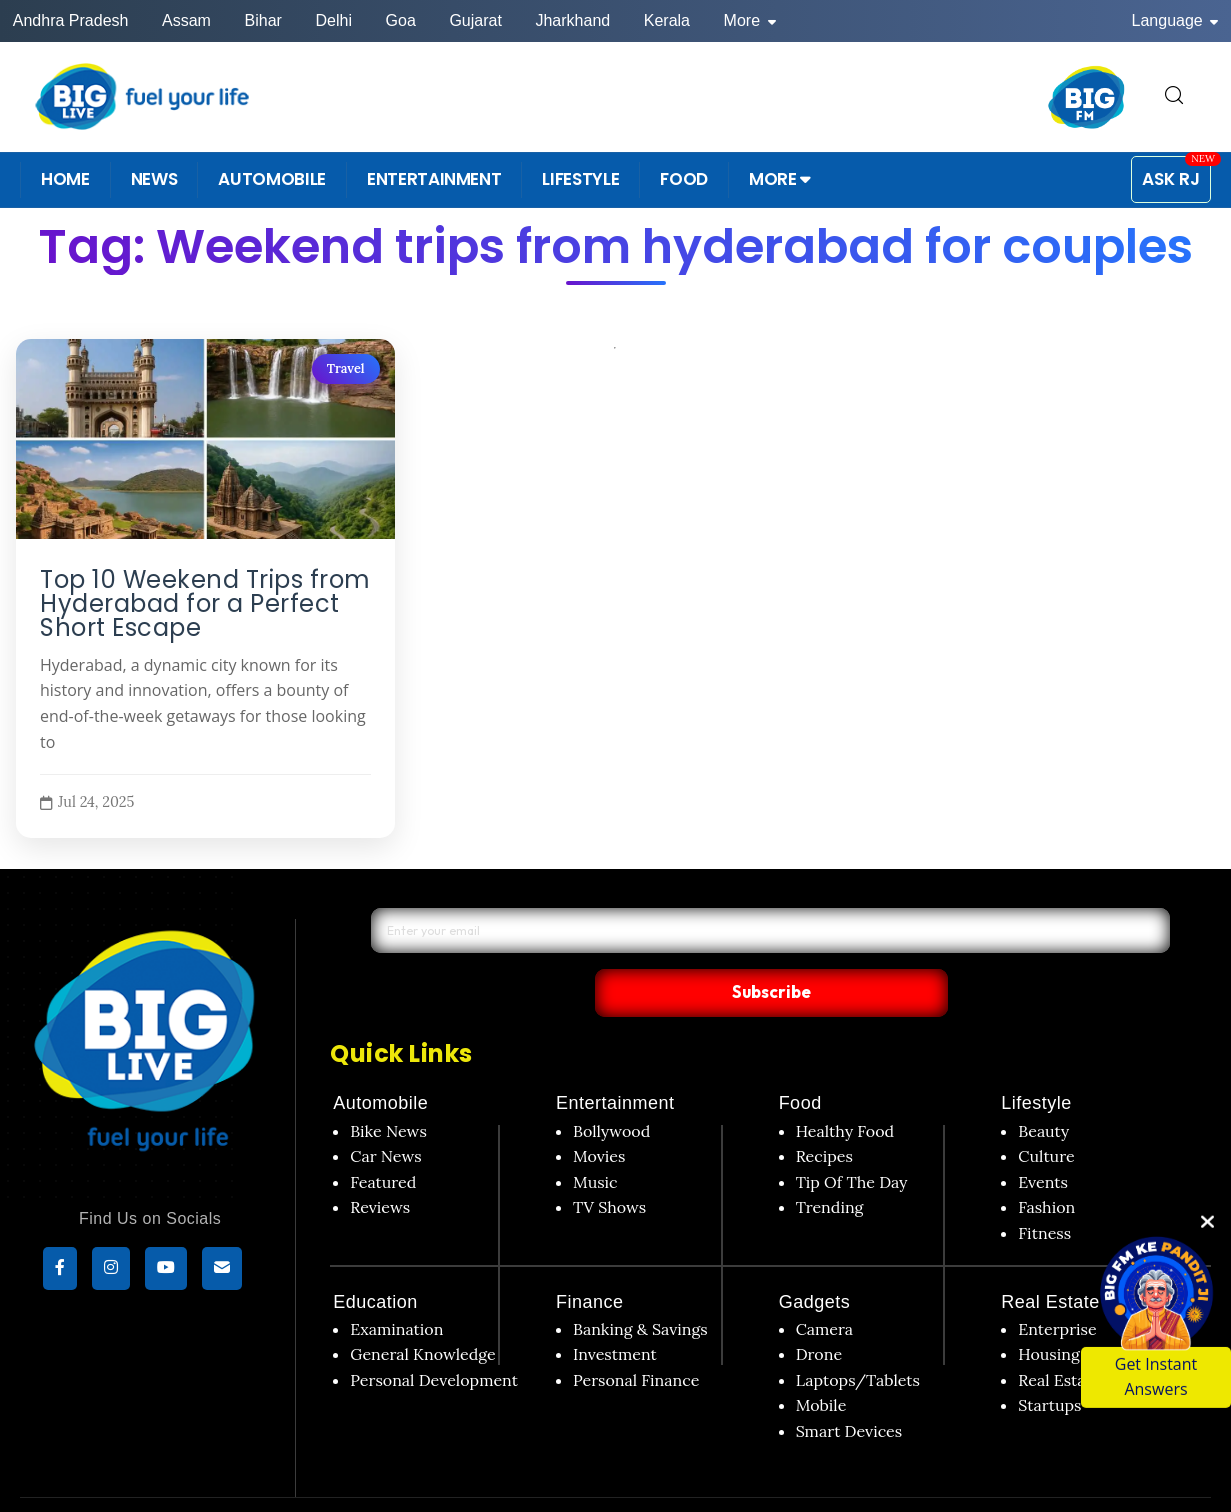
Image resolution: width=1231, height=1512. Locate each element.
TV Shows (609, 1166)
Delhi (333, 20)
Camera (825, 1287)
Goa (401, 20)
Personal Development (434, 1338)
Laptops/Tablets (858, 1338)
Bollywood (611, 1089)
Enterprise (1057, 1287)
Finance (590, 1260)
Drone (819, 1313)
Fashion (1046, 1166)
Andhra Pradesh (71, 20)
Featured (383, 1140)
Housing (1049, 1313)
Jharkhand (572, 20)
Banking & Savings (640, 1287)
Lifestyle (1036, 1062)
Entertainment (615, 1062)
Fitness (1044, 1191)
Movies (599, 1115)
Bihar (263, 20)
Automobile (380, 1062)
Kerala (667, 20)
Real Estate (1050, 1260)
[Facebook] (60, 1271)
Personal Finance (636, 1338)
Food (800, 1062)
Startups (1049, 1364)
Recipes (824, 1115)
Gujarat (475, 20)
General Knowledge (422, 1313)
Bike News (388, 1089)
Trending (830, 1166)
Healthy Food (845, 1089)
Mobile (821, 1364)
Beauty (1043, 1089)
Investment (615, 1313)
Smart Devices (849, 1389)
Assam (186, 20)
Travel (345, 368)
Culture (1046, 1115)
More (750, 20)
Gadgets (815, 1260)
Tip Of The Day (852, 1140)
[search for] (1174, 96)
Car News (385, 1115)
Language (1175, 20)
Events (1043, 1140)
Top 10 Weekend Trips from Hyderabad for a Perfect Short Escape (205, 604)
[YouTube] (166, 1271)
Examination (396, 1287)
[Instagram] (111, 1271)
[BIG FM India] (1087, 97)
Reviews (380, 1166)
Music (595, 1140)
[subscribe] (222, 1271)
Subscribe (953, 950)
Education (375, 1260)
